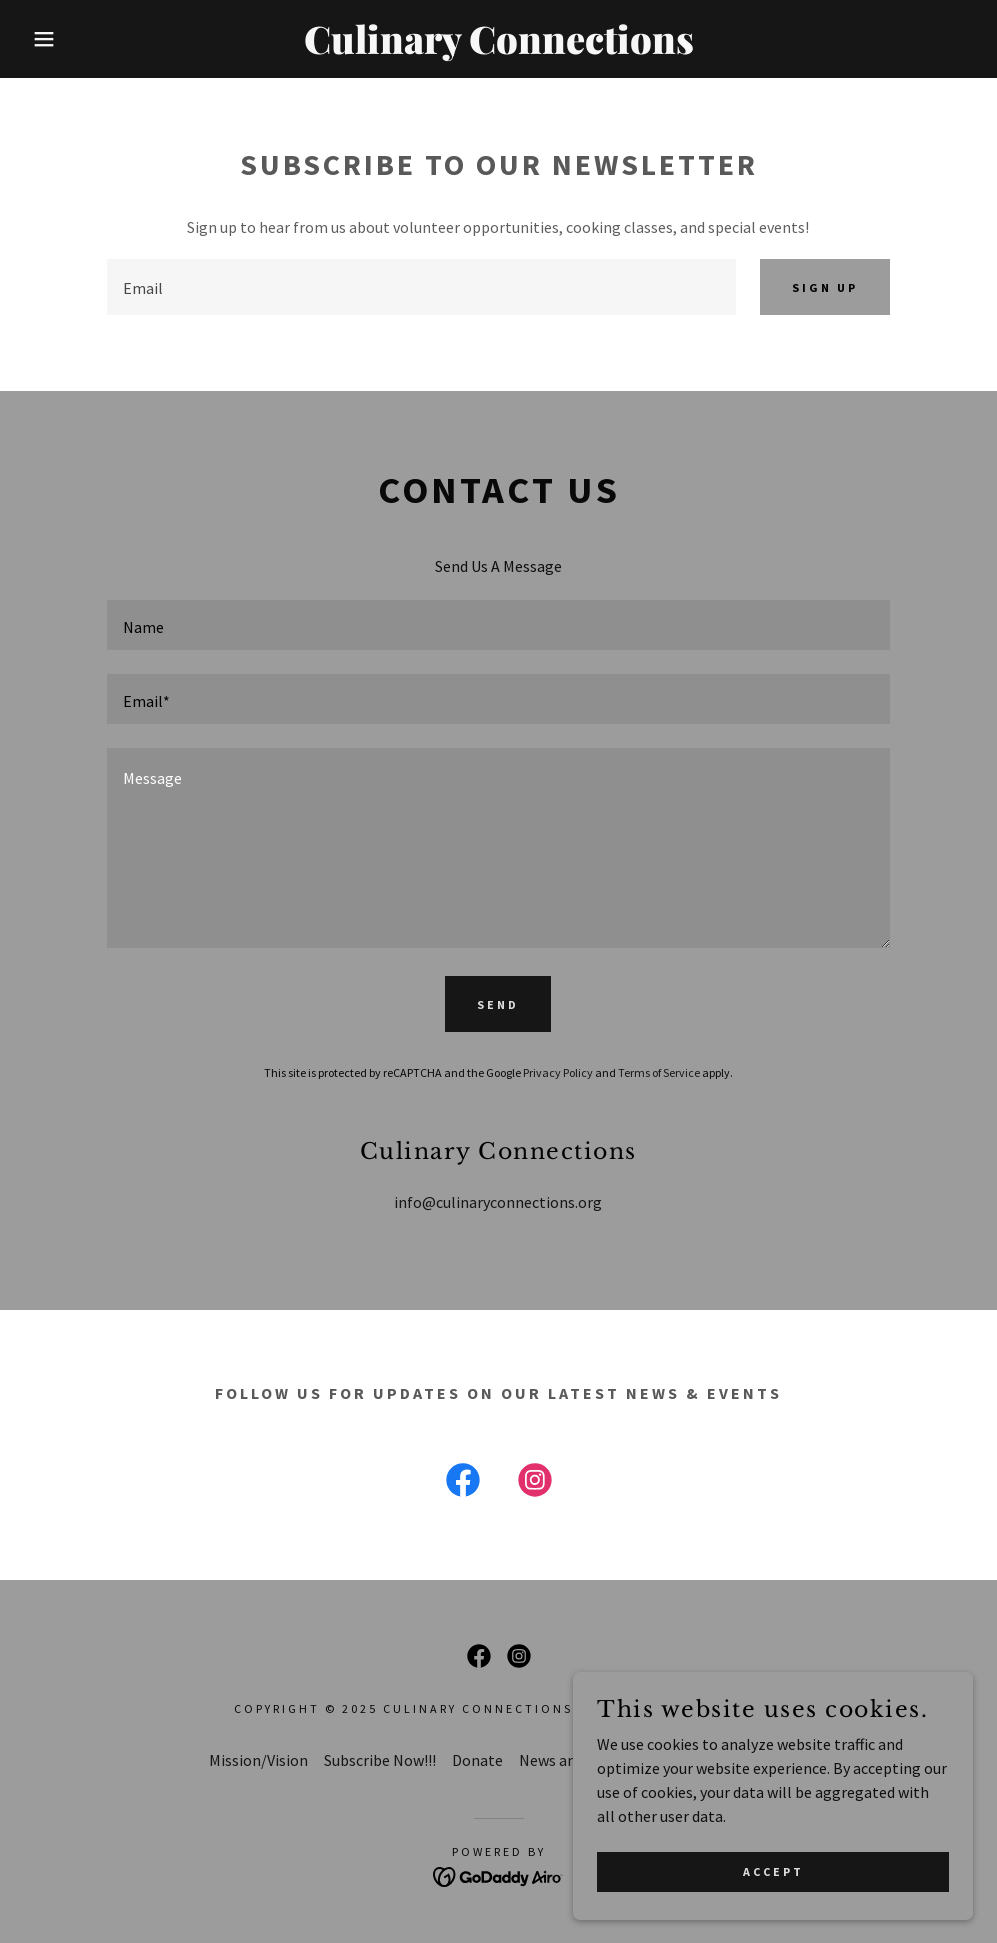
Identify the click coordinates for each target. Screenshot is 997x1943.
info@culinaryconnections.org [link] (498, 1202)
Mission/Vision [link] (258, 1760)
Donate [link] (477, 1760)
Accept (773, 1912)
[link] (499, 48)
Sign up (825, 287)
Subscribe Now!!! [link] (380, 1760)
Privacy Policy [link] (558, 1072)
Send (498, 1004)
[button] (50, 39)
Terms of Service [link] (659, 1072)
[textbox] (421, 287)
